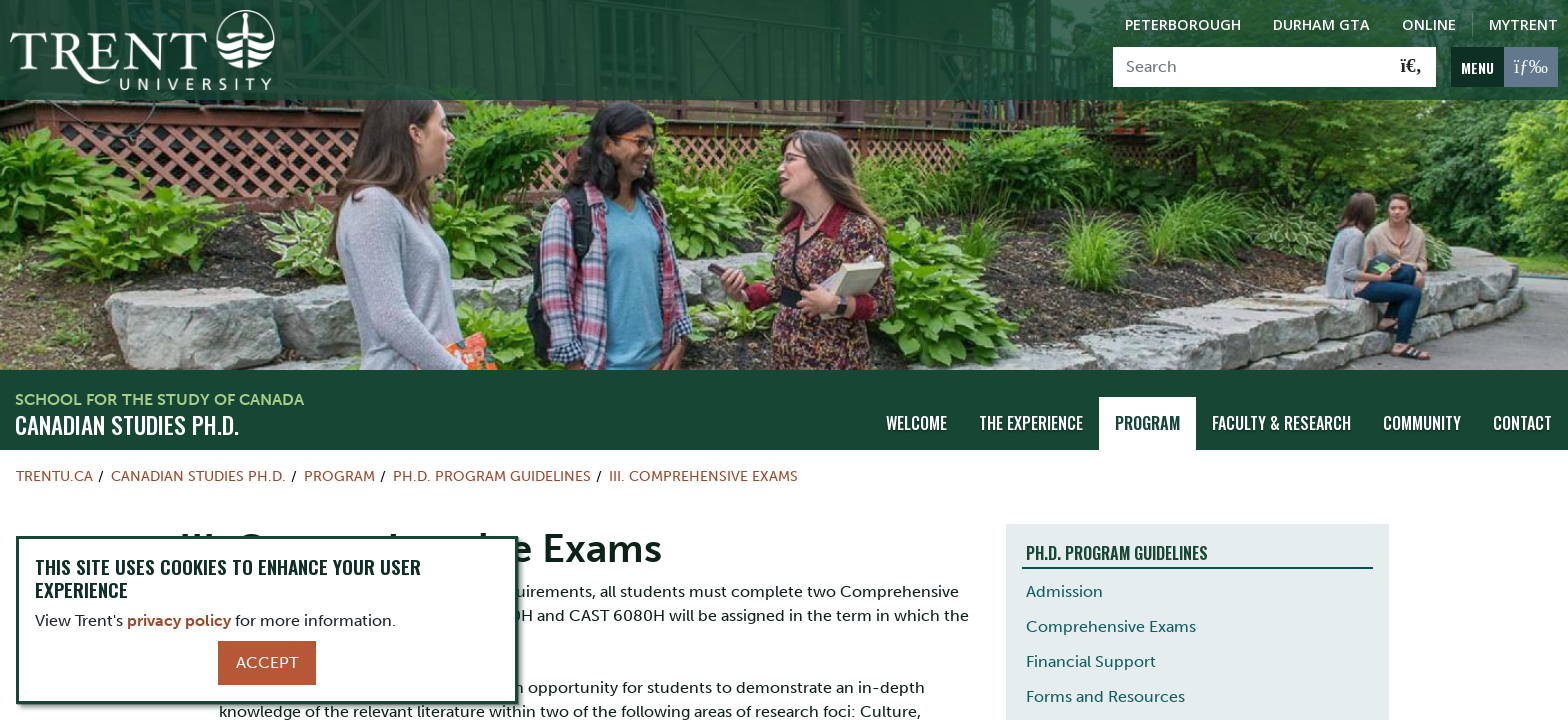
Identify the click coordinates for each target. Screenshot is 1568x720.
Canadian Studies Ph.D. (127, 422)
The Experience (1031, 421)
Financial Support (1091, 659)
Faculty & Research (1281, 421)
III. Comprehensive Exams (703, 474)
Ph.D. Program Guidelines (492, 474)
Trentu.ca (54, 474)
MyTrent (1523, 24)
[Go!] (1411, 67)
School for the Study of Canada (159, 397)
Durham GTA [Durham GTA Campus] (1321, 24)
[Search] (1250, 67)
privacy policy (179, 620)
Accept (267, 662)
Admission (1064, 589)
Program (1147, 421)
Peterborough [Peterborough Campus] (1183, 24)
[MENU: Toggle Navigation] (1504, 67)
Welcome (916, 421)
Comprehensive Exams (1111, 624)
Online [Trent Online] (1429, 24)
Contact (1522, 421)
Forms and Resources (1105, 694)
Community (1422, 421)
